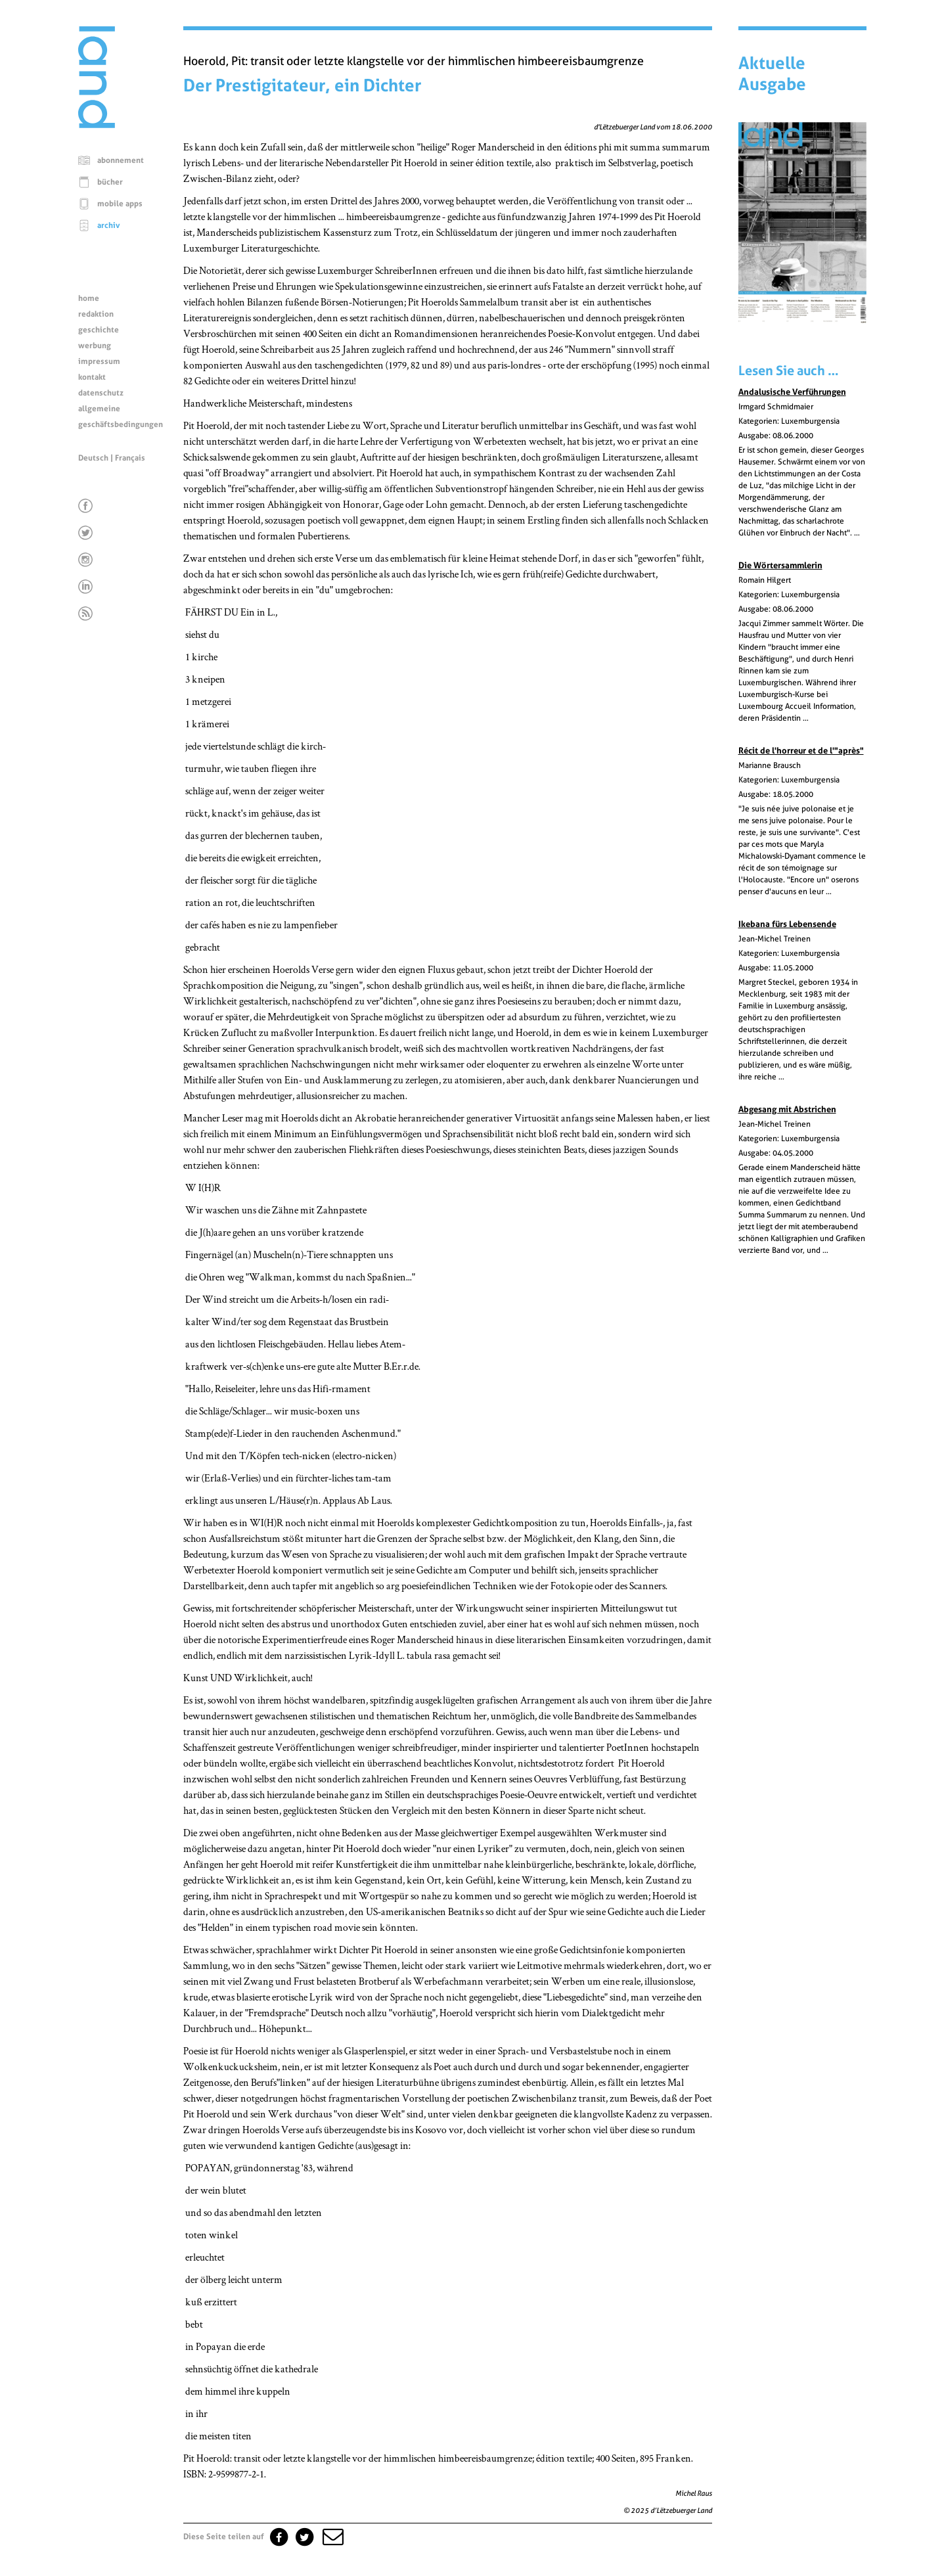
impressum (99, 361)
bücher (110, 182)
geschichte (98, 329)
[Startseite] (96, 125)
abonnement (120, 160)
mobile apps (120, 203)
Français (130, 458)
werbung (94, 345)
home (88, 298)
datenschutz (101, 392)
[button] (332, 2536)
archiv (108, 225)
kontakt (92, 377)
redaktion (96, 314)
